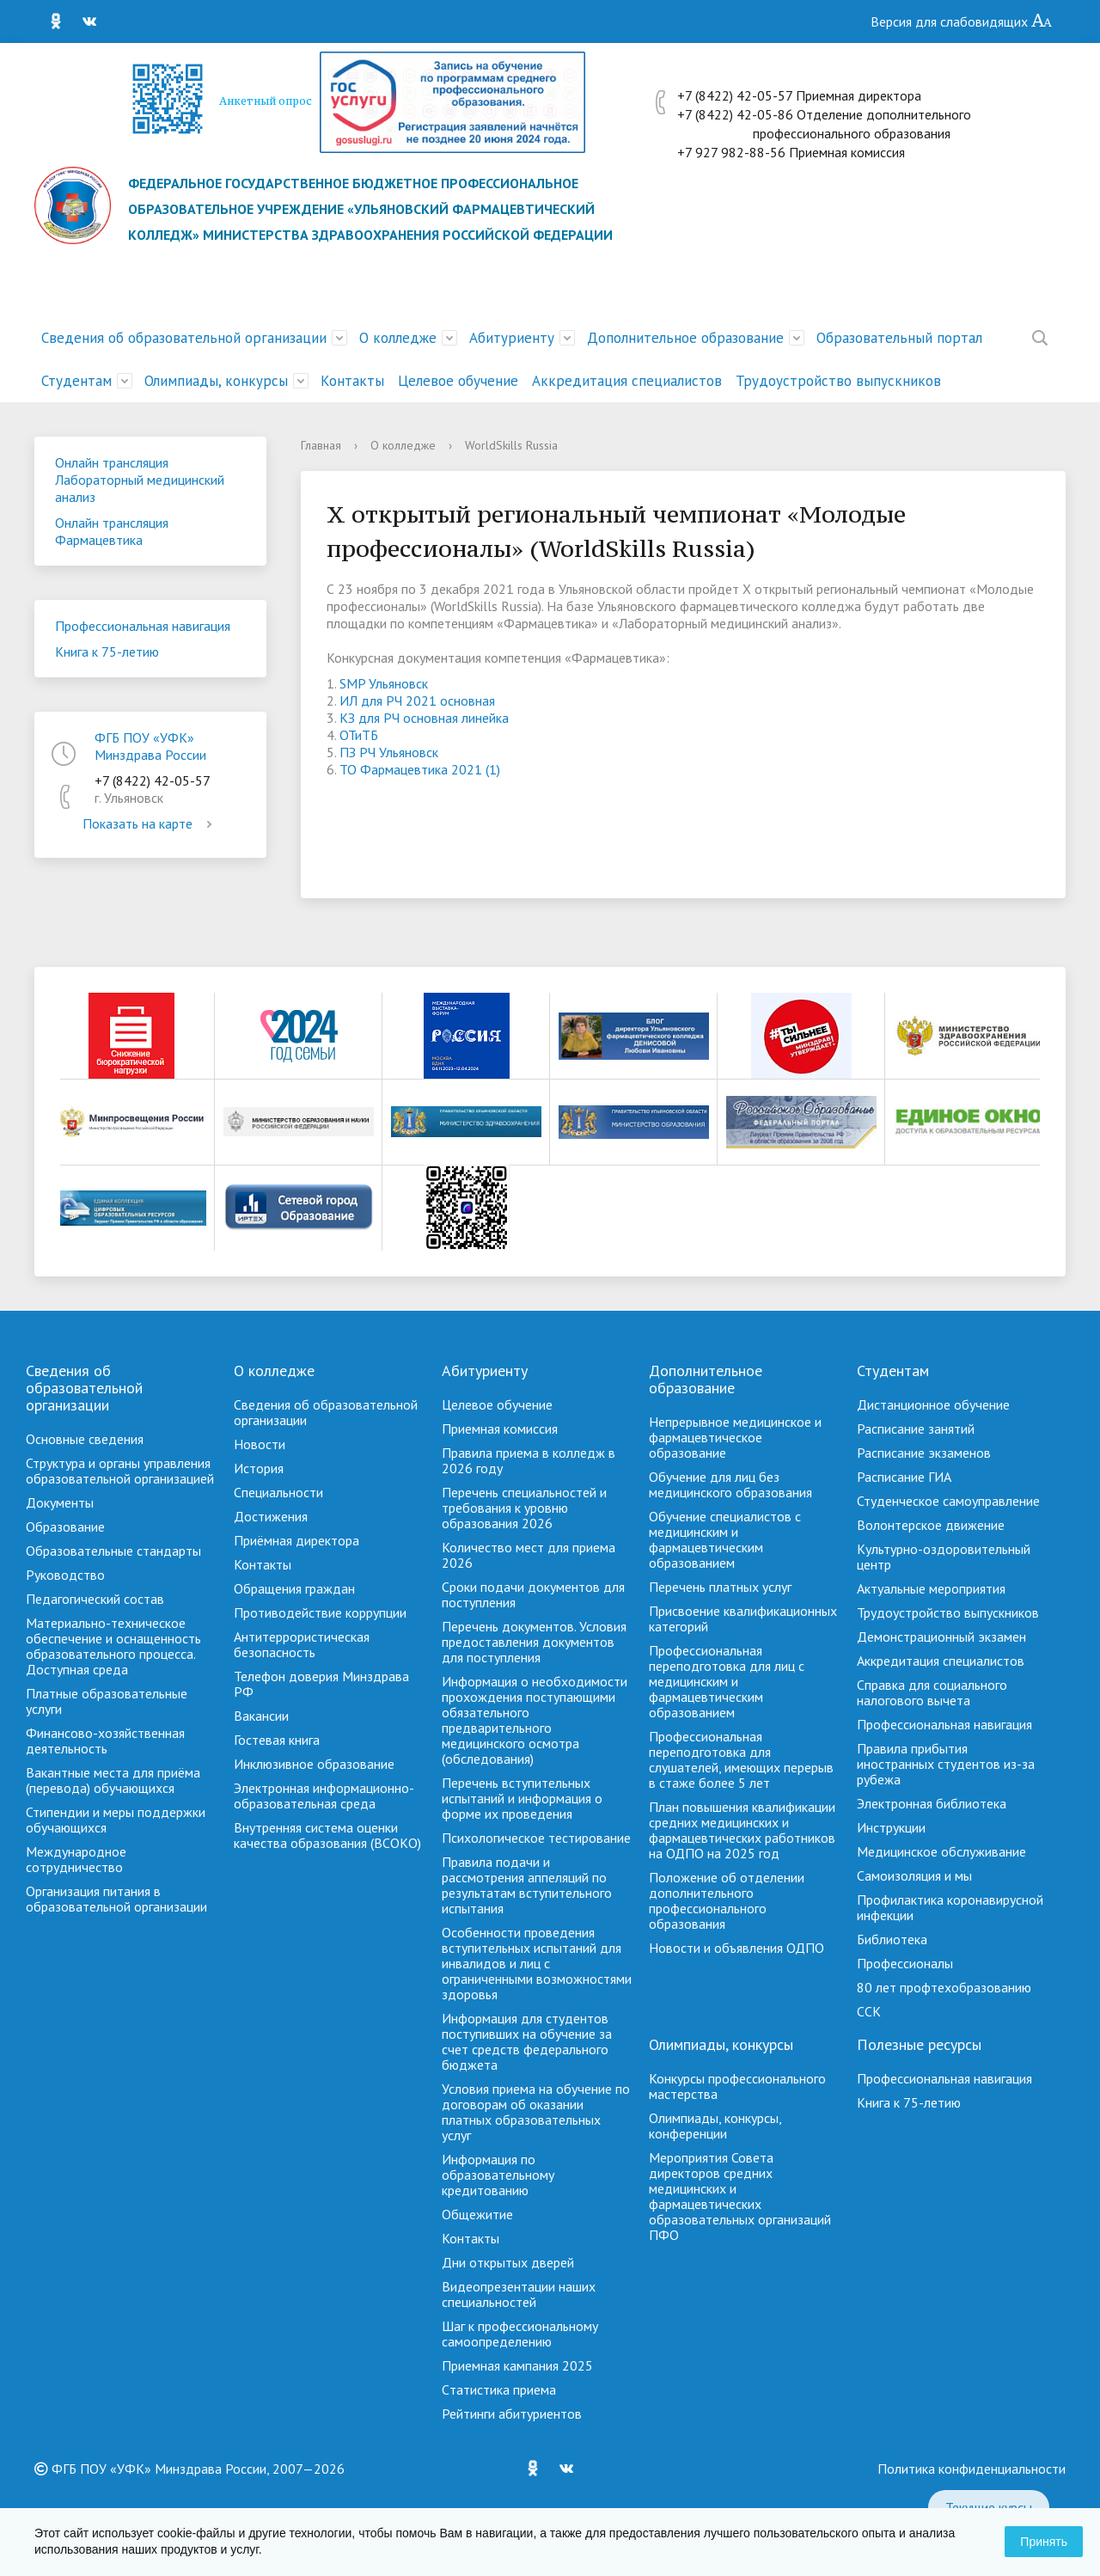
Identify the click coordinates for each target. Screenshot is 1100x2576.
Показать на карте (150, 823)
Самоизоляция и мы (914, 1875)
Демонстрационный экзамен (941, 1636)
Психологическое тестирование (536, 1837)
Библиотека (892, 1939)
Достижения (271, 1516)
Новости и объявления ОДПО (736, 1947)
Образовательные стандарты (113, 1550)
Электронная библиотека (931, 1803)
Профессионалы (905, 1963)
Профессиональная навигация (142, 625)
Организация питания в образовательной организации (116, 1898)
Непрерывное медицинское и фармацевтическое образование (735, 1437)
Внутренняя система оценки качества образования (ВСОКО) (327, 1835)
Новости (259, 1444)
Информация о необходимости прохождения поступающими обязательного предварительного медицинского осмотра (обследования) (534, 1720)
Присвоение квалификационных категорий (743, 1618)
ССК (869, 2011)
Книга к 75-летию (107, 651)
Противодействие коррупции (320, 1612)
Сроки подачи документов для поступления (533, 1594)
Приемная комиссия (500, 1428)
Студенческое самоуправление (948, 1500)
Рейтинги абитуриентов (512, 2413)
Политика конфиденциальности (971, 2468)
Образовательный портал (899, 337)
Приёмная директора (296, 1540)
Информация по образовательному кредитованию (498, 2175)
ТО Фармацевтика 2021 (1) (419, 769)
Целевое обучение (458, 380)
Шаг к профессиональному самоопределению (520, 2333)
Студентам (76, 380)
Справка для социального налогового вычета (932, 1692)
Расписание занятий (916, 1428)
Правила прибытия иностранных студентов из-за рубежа (946, 1764)
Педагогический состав (95, 1598)
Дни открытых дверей (508, 2262)
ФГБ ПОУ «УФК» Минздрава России (150, 746)
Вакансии (261, 1715)
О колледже (398, 337)
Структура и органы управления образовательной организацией (120, 1470)
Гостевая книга (277, 1739)
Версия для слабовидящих (962, 21)
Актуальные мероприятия (931, 1588)
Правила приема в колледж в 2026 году (528, 1460)
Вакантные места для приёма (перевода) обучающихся (113, 1780)
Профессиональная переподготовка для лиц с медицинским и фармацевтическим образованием (726, 1681)
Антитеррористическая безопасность (302, 1644)
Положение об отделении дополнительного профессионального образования (726, 1900)
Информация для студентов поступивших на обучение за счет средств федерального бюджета (527, 2041)
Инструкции (891, 1827)
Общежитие (477, 2214)
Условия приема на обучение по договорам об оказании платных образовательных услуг (536, 2112)
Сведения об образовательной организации (184, 337)
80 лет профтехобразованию (944, 1987)
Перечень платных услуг (720, 1586)
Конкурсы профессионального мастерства (737, 2086)
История (259, 1468)
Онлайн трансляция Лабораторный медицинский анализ (139, 479)
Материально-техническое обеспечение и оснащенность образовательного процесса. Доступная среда (113, 1646)
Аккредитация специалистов (627, 380)
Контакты (352, 380)
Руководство (65, 1574)
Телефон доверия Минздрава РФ (321, 1683)
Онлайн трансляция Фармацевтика (111, 531)
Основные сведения (85, 1438)
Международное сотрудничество (76, 1859)
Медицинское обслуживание (941, 1851)
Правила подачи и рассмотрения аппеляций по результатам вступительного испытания (527, 1885)
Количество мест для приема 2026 (528, 1555)
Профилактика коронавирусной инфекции (950, 1907)
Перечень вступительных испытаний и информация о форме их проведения (522, 1798)
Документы (60, 1502)
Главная (321, 445)
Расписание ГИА (904, 1476)
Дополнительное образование (685, 337)
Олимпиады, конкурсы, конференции (715, 2125)
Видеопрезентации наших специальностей (519, 2294)
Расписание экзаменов (924, 1452)
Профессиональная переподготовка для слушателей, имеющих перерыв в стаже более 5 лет (741, 1759)
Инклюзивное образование (314, 1763)
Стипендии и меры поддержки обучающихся (115, 1819)
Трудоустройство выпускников (838, 380)
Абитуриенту (511, 337)
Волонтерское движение (931, 1524)
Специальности (278, 1492)
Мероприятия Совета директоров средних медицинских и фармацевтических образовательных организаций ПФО (740, 2196)
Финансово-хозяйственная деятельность (105, 1740)
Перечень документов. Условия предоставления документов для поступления (534, 1642)
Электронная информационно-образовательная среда (324, 1795)
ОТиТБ (358, 734)
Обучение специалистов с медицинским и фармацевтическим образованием (725, 1539)
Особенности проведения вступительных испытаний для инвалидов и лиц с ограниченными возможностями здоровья (537, 1963)
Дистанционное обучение (933, 1404)
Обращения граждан (294, 1588)
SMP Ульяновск (383, 683)
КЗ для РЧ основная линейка (424, 717)
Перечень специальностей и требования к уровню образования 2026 (524, 1508)
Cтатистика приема (499, 2389)
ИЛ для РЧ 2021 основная (417, 700)
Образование (65, 1526)
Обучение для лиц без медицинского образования (730, 1484)
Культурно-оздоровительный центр (943, 1556)
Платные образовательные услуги (106, 1701)
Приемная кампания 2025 (517, 2365)
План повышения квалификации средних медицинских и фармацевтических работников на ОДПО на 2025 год (742, 1830)
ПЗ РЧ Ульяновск (388, 752)
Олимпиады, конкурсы (216, 380)
